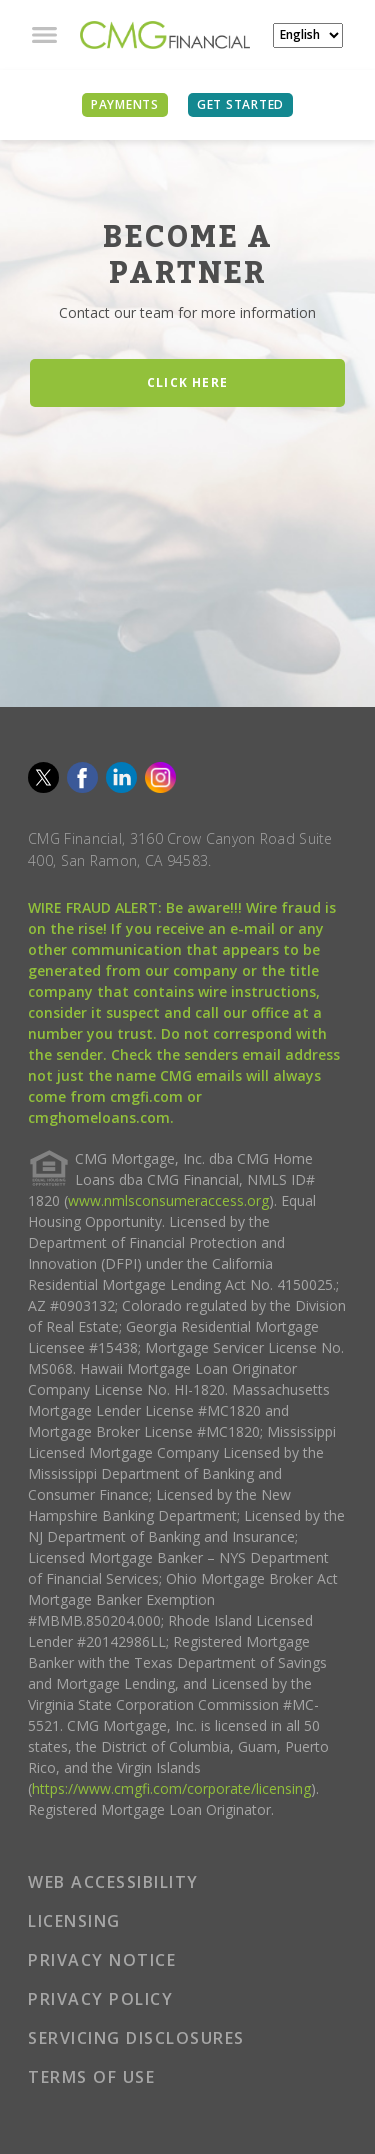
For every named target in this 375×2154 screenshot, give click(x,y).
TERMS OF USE (91, 2077)
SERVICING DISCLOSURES (136, 2038)
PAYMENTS (125, 104)
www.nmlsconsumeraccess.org (168, 1200)
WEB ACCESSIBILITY (113, 1882)
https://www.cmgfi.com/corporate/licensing (171, 1788)
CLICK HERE (187, 382)
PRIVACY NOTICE (102, 1960)
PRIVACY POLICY (100, 1999)
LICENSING (74, 1921)
